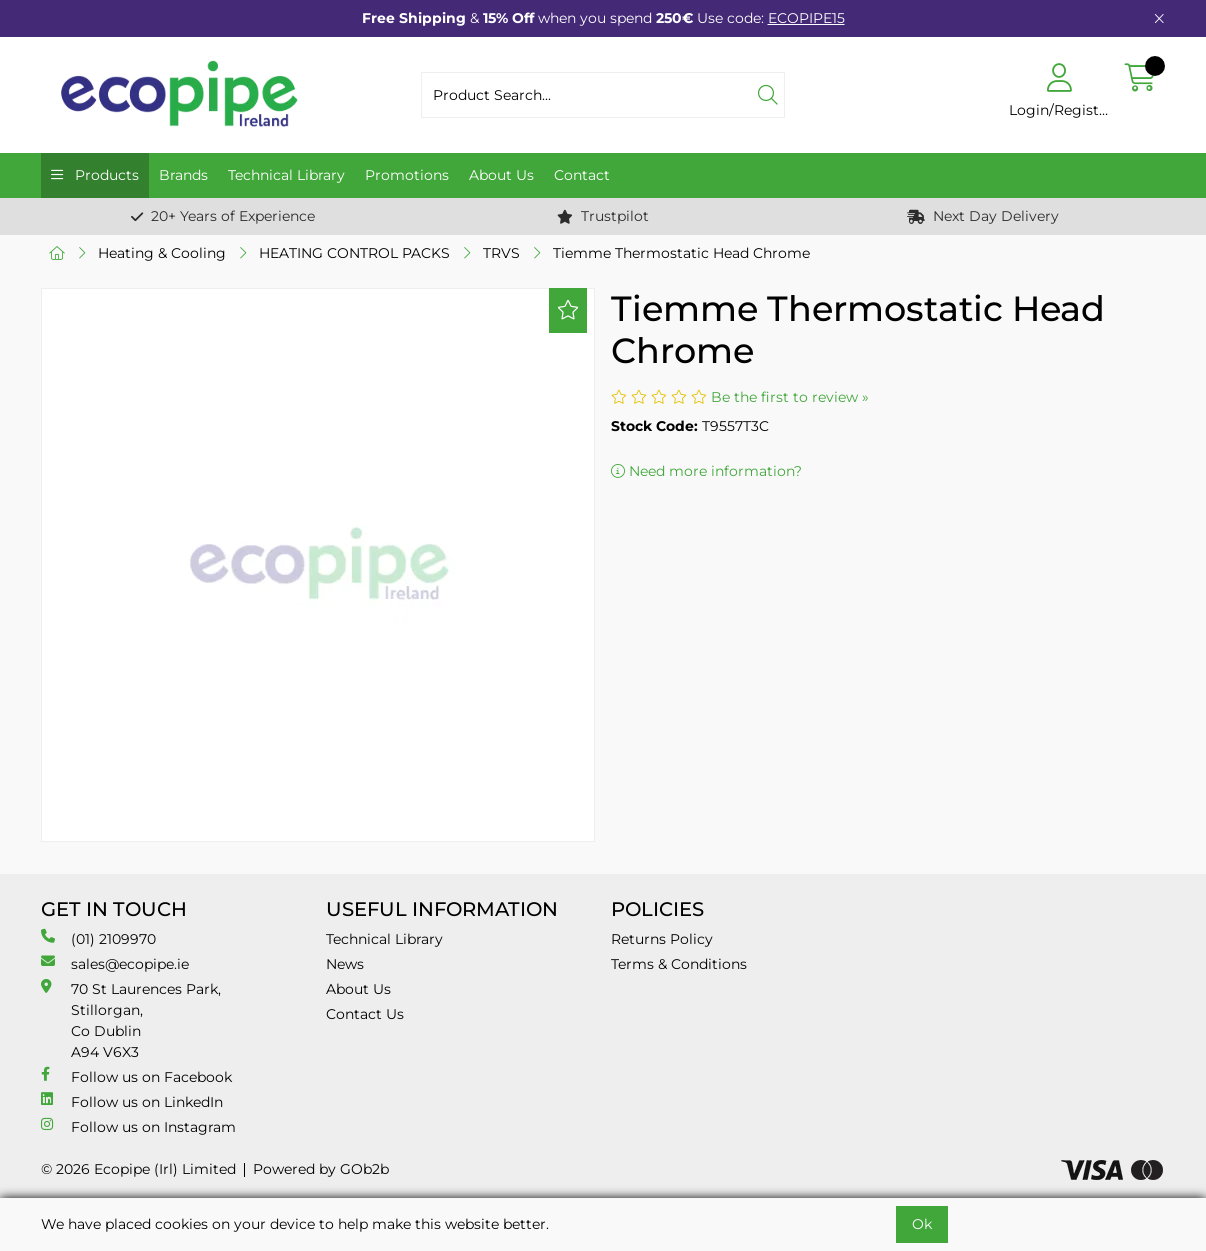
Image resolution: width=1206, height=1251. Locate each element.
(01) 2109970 (98, 938)
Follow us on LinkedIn (132, 1101)
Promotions (407, 175)
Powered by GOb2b (321, 1169)
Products (105, 175)
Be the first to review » (790, 397)
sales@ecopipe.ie (115, 963)
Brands (183, 175)
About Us (501, 175)
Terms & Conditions (679, 964)
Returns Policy (662, 939)
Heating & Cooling (162, 253)
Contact (582, 175)
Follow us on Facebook (136, 1076)
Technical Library (286, 175)
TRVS (501, 253)
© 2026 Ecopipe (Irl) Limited (138, 1169)
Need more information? (706, 471)
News (345, 964)
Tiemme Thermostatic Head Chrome (681, 253)
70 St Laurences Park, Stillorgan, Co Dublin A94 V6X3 (131, 1020)
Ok (922, 1224)
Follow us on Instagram (138, 1126)
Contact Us (365, 1014)
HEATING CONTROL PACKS (354, 253)
